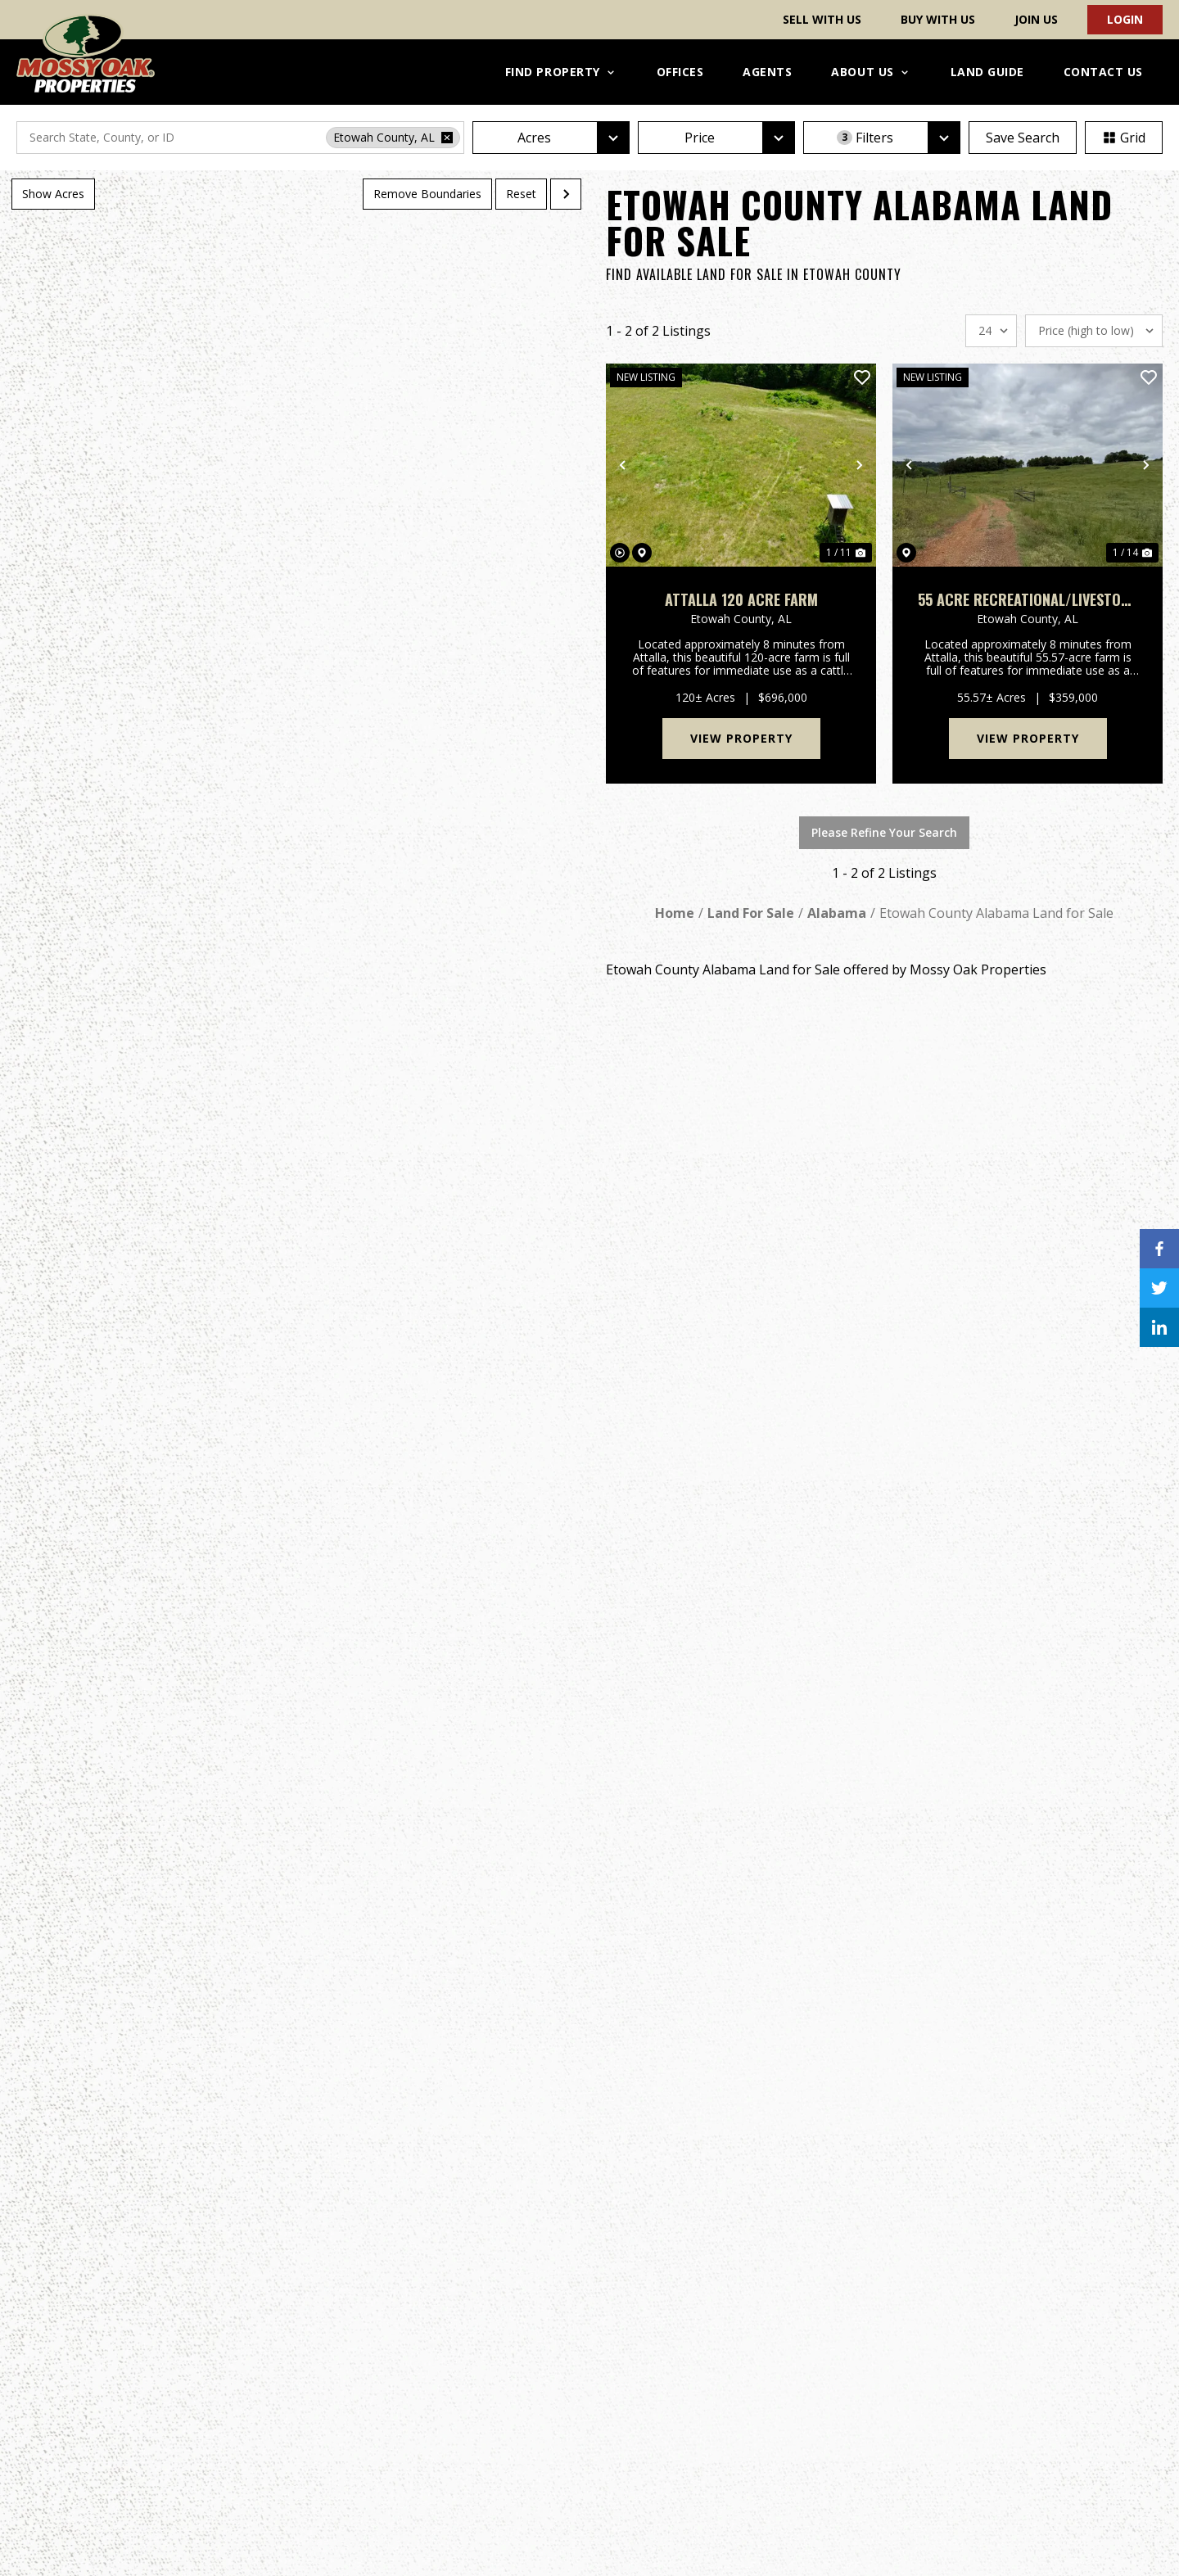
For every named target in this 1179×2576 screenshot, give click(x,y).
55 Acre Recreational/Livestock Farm (1028, 599)
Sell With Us (822, 19)
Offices (680, 71)
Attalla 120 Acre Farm (741, 599)
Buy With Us (938, 19)
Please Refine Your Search (884, 832)
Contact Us (1103, 71)
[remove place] (447, 137)
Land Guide (987, 71)
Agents (767, 71)
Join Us (1036, 19)
